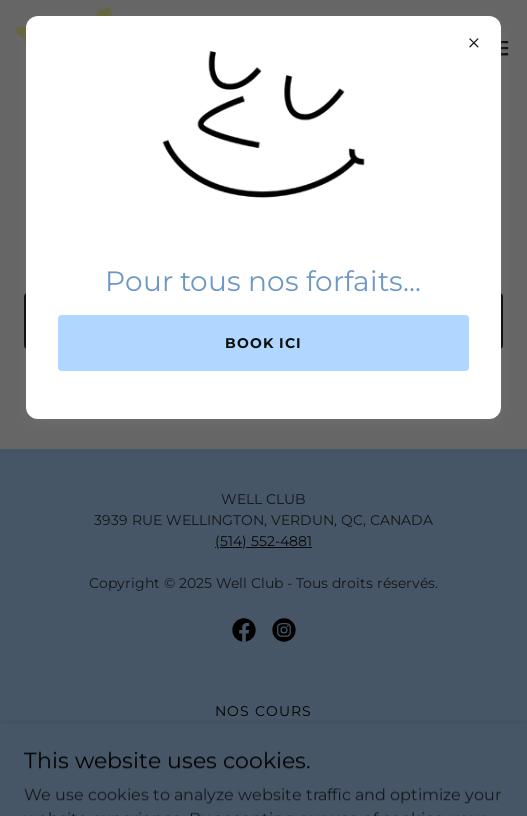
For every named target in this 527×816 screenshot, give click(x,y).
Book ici (263, 343)
